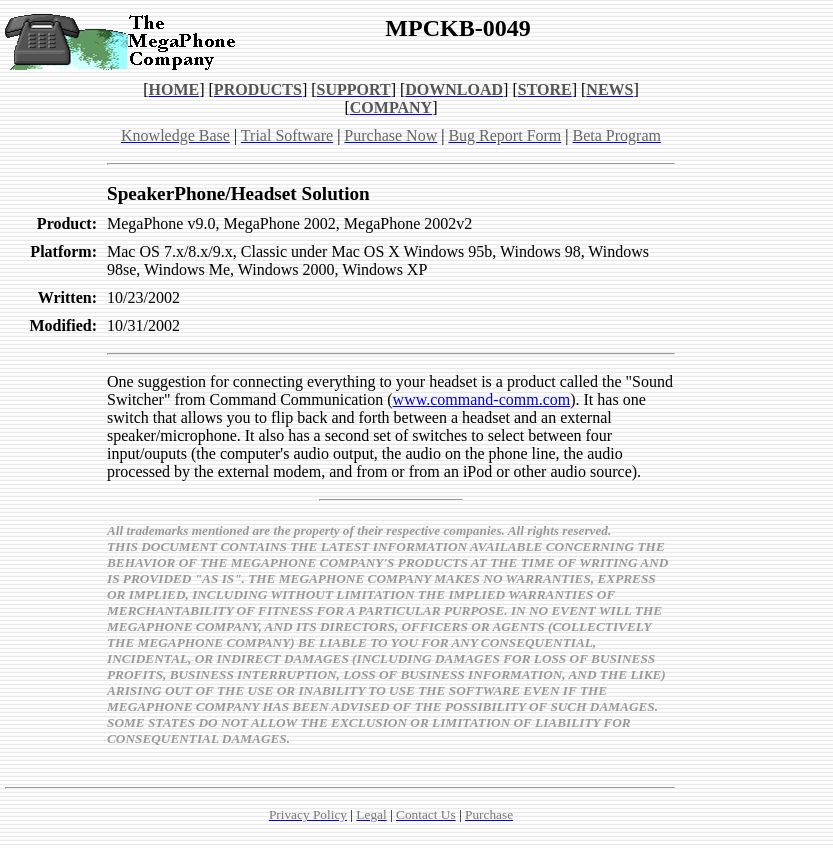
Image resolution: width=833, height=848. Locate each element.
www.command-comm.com (482, 399)
